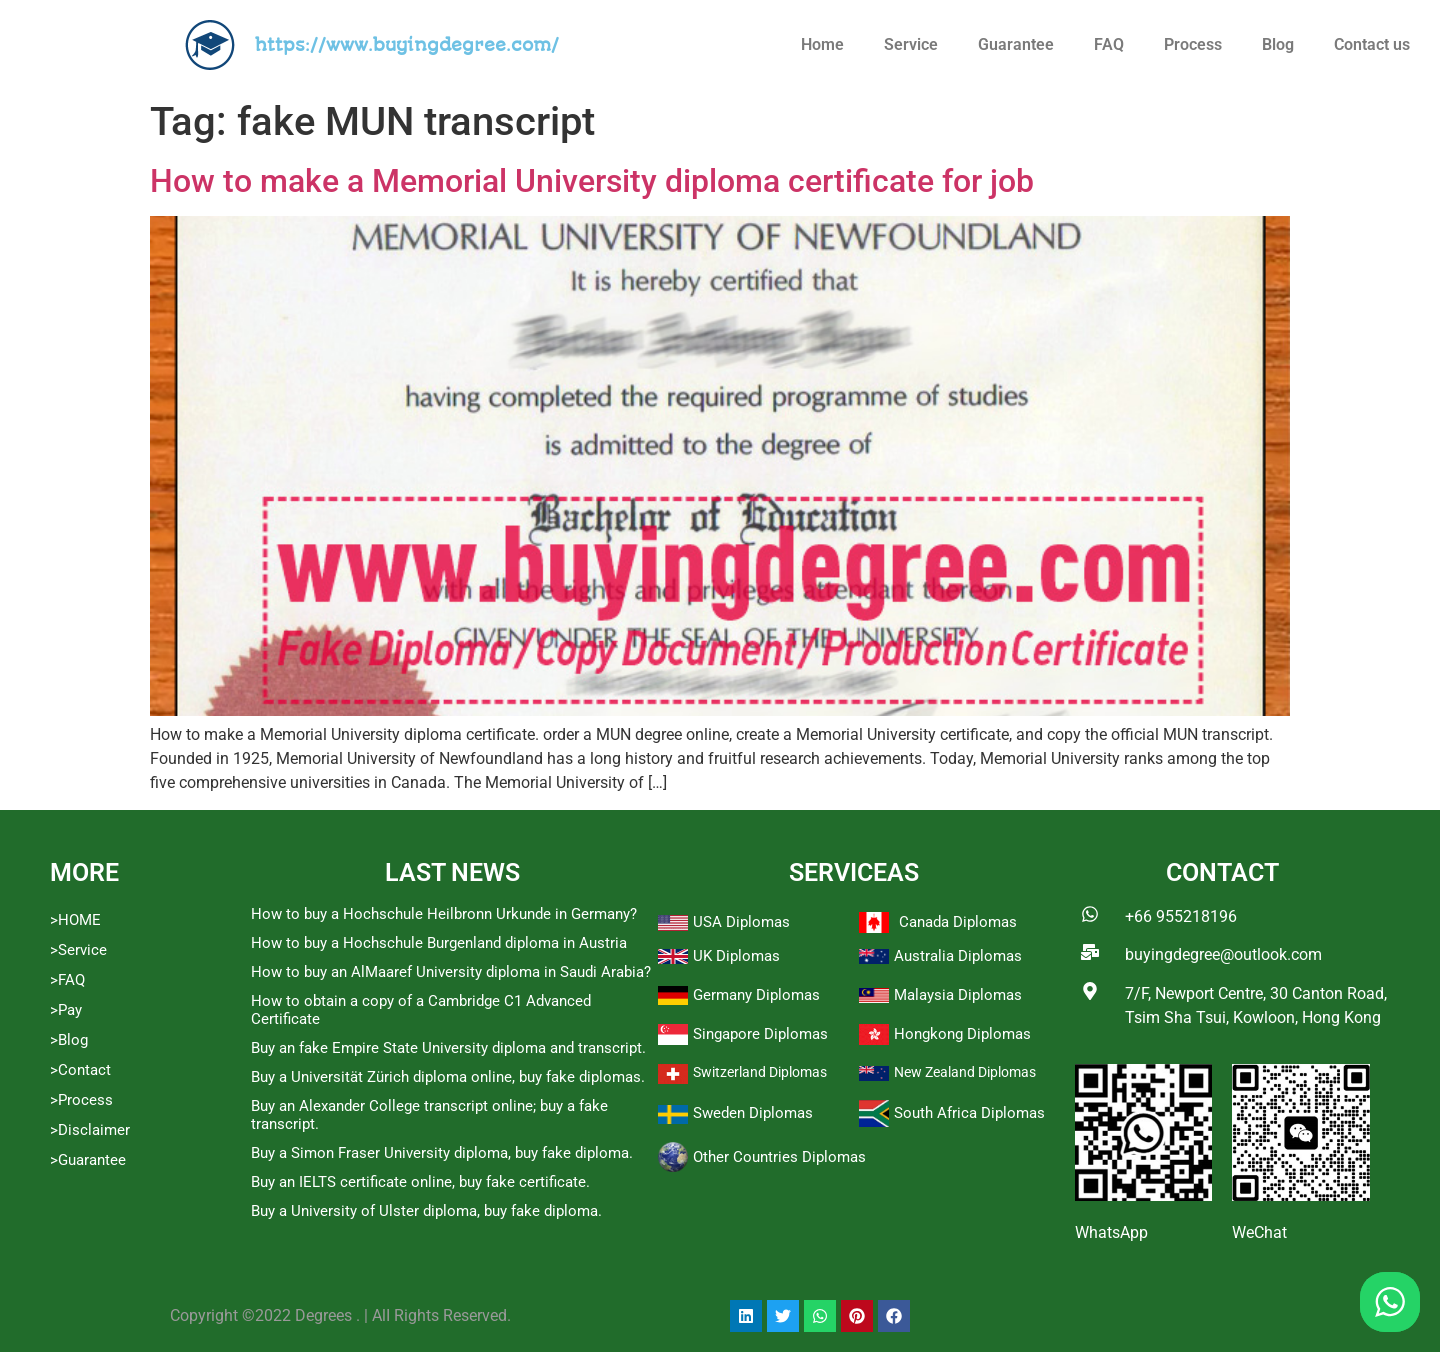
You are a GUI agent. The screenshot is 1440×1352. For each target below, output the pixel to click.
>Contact (80, 1070)
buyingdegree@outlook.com (1223, 954)
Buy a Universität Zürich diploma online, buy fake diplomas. (448, 1077)
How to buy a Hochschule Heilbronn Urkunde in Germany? (444, 914)
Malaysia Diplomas (958, 995)
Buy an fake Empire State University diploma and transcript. (448, 1048)
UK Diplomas (736, 956)
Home (822, 44)
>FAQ (67, 980)
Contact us (1372, 44)
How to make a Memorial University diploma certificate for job (592, 181)
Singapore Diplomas (760, 1034)
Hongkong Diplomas (962, 1034)
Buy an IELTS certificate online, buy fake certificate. (420, 1182)
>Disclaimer (90, 1130)
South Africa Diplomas (969, 1113)
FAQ (1109, 44)
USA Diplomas (741, 922)
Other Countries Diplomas (779, 1157)
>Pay (66, 1010)
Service (911, 44)
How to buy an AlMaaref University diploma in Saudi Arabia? (451, 972)
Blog (1278, 44)
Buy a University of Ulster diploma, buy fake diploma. (426, 1211)
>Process (81, 1100)
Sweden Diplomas (753, 1113)
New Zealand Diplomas (965, 1072)
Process (1193, 44)
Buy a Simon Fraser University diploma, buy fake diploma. (442, 1153)
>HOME (75, 920)
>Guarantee (88, 1160)
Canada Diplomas (958, 922)
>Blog (69, 1040)
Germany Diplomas (756, 995)
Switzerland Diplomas (760, 1072)
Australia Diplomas (958, 956)
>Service (78, 950)
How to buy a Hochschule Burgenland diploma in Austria (439, 943)
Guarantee (1016, 44)
